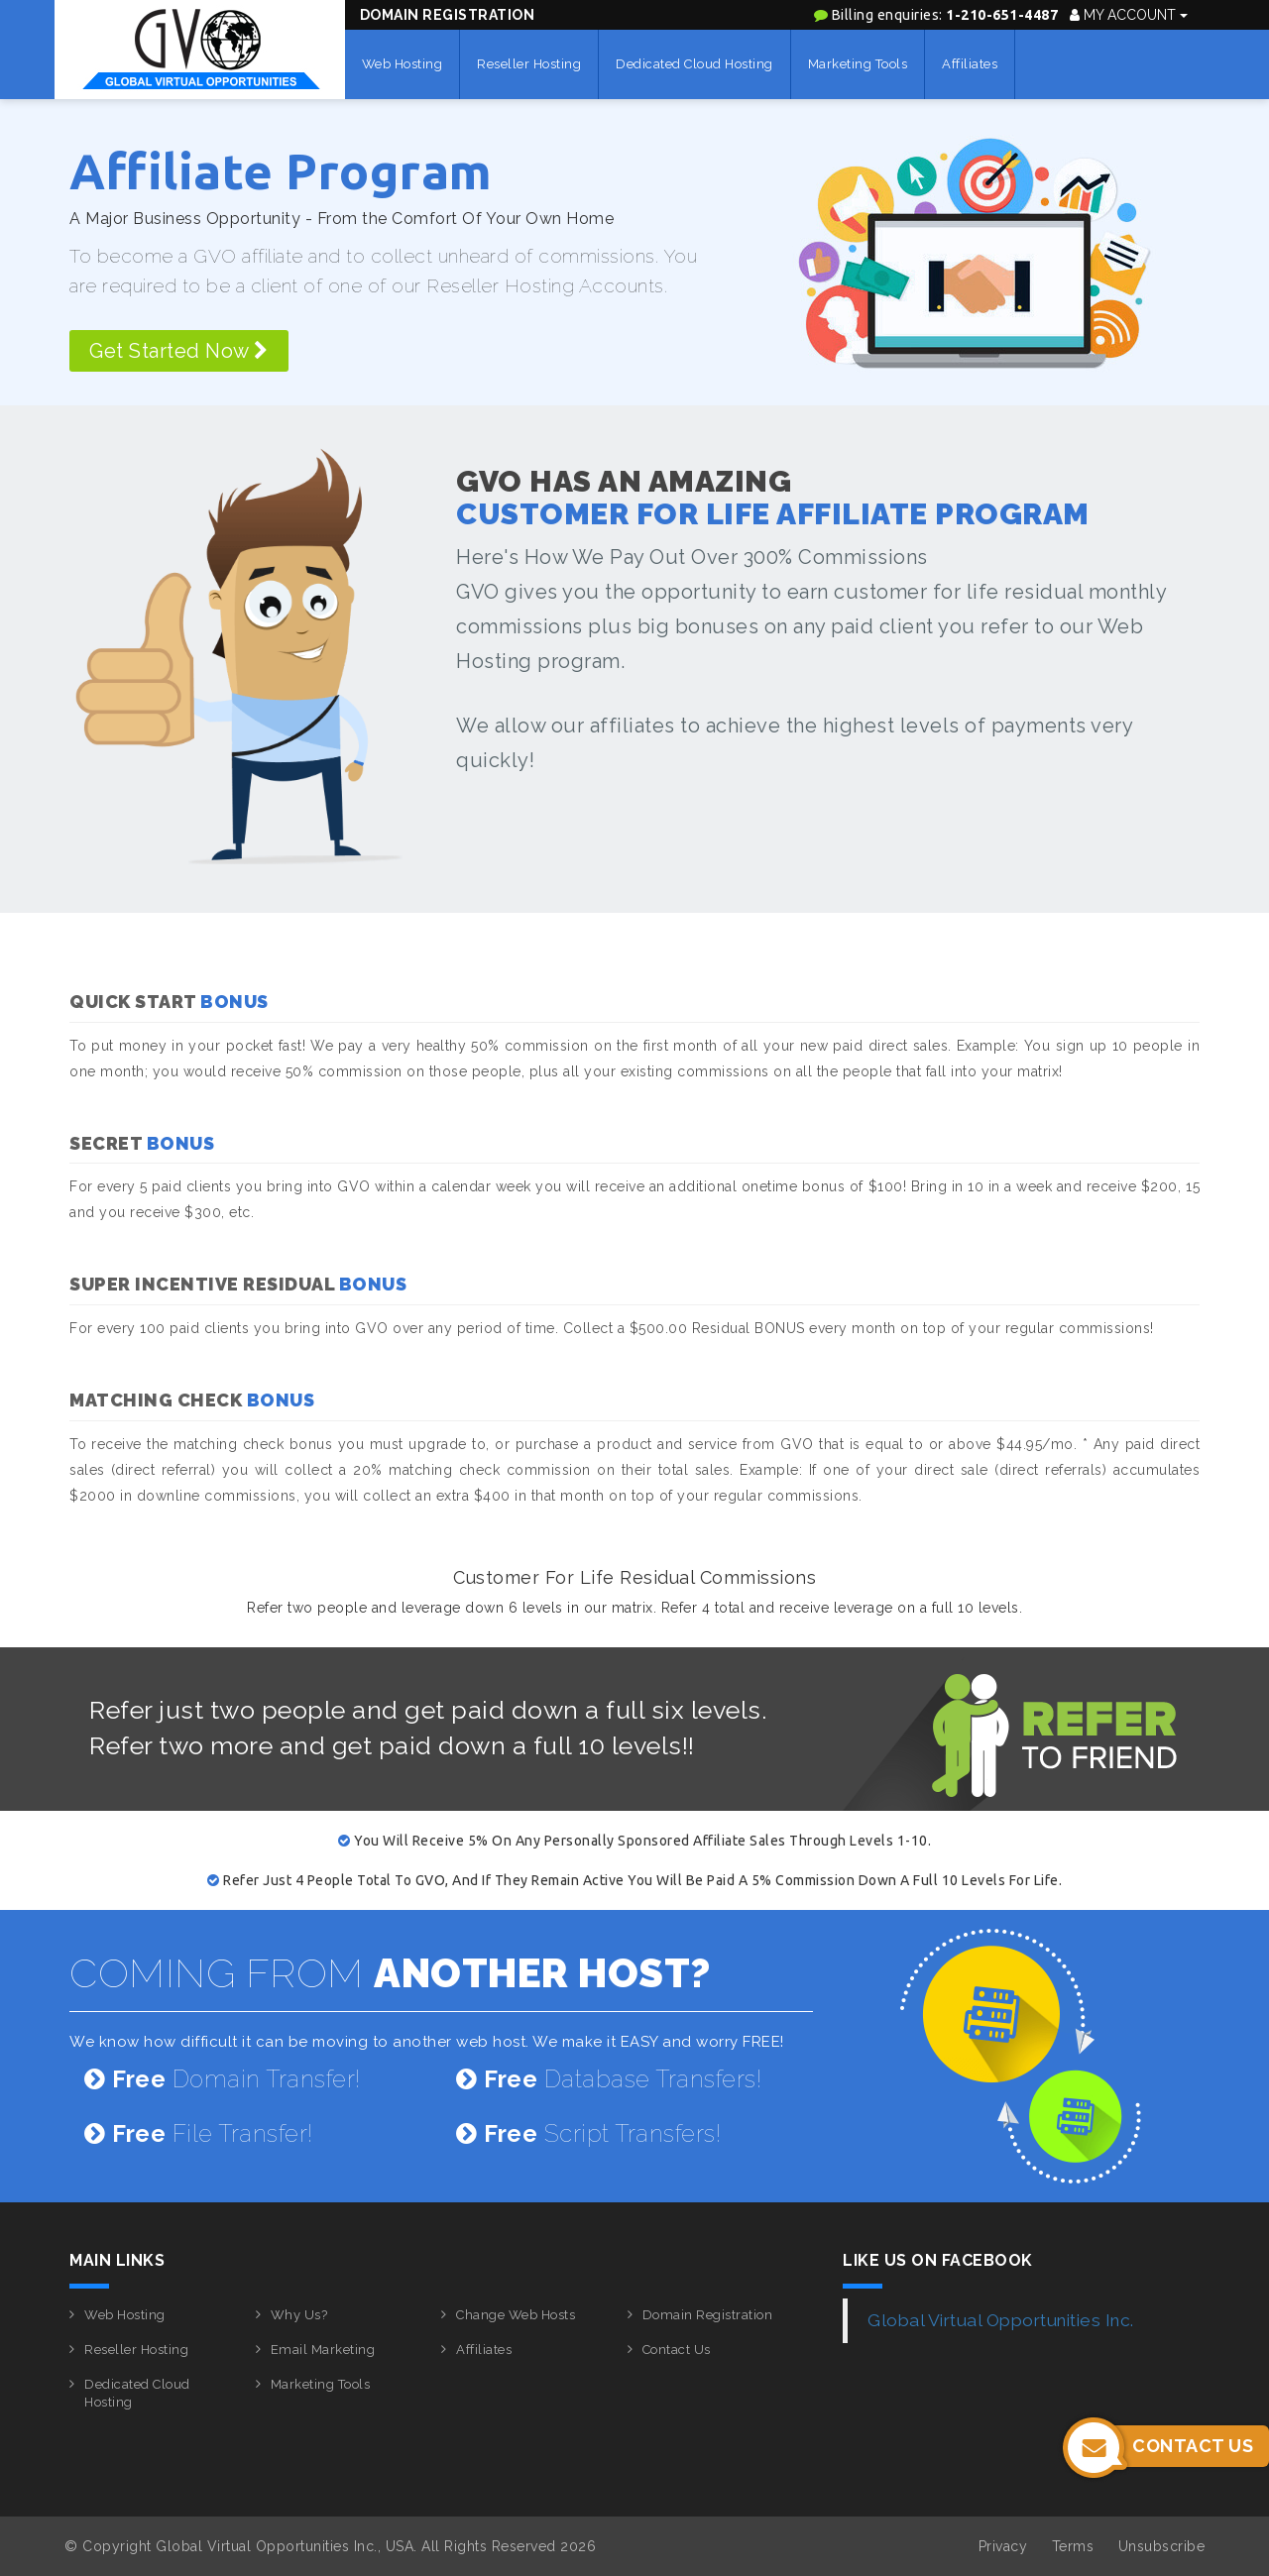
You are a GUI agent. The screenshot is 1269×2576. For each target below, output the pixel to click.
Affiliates (969, 63)
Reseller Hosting (529, 63)
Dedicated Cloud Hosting (694, 63)
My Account (1129, 15)
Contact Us (676, 2349)
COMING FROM (390, 1973)
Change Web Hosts (515, 2314)
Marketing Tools (858, 63)
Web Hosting (402, 63)
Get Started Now (179, 351)
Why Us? (299, 2314)
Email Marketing (323, 2349)
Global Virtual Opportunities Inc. (1000, 2320)
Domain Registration (447, 15)
